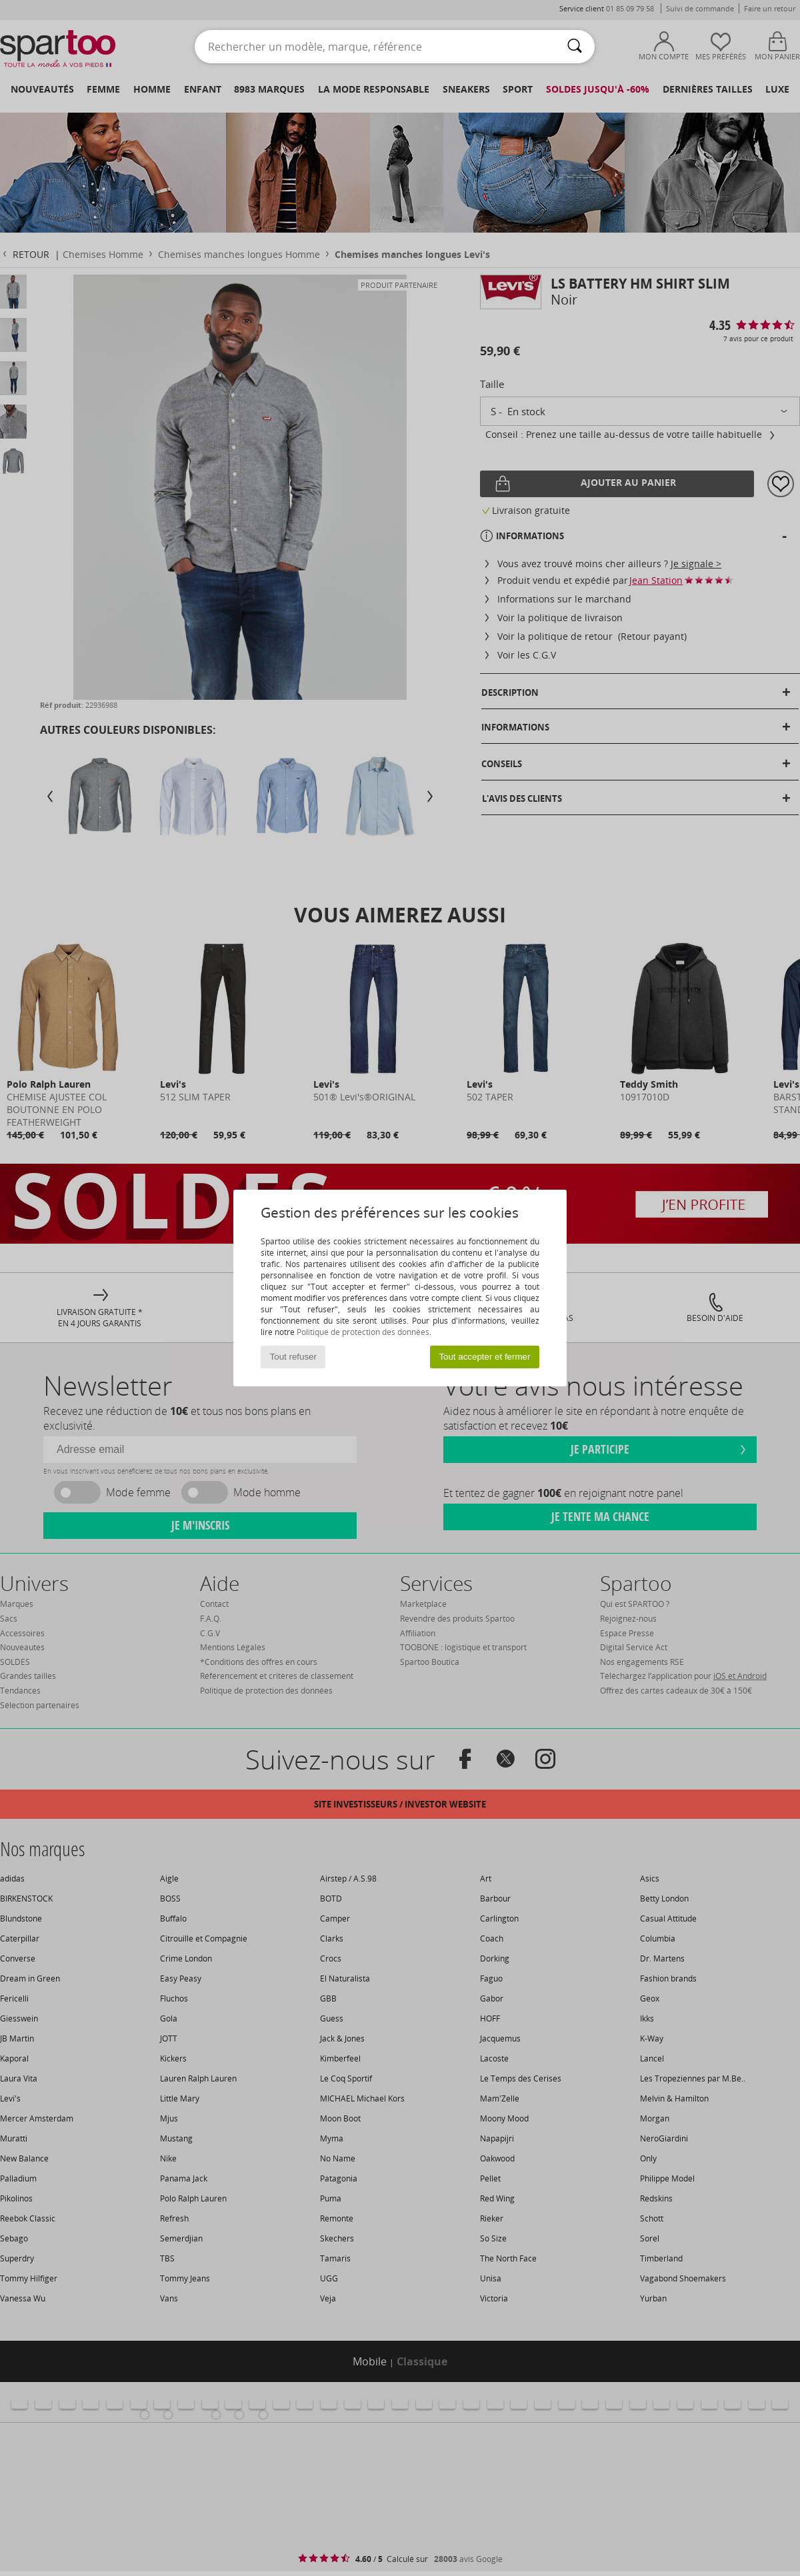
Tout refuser (293, 1357)
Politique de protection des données (363, 1332)
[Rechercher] (574, 46)
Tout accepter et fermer (484, 1357)
